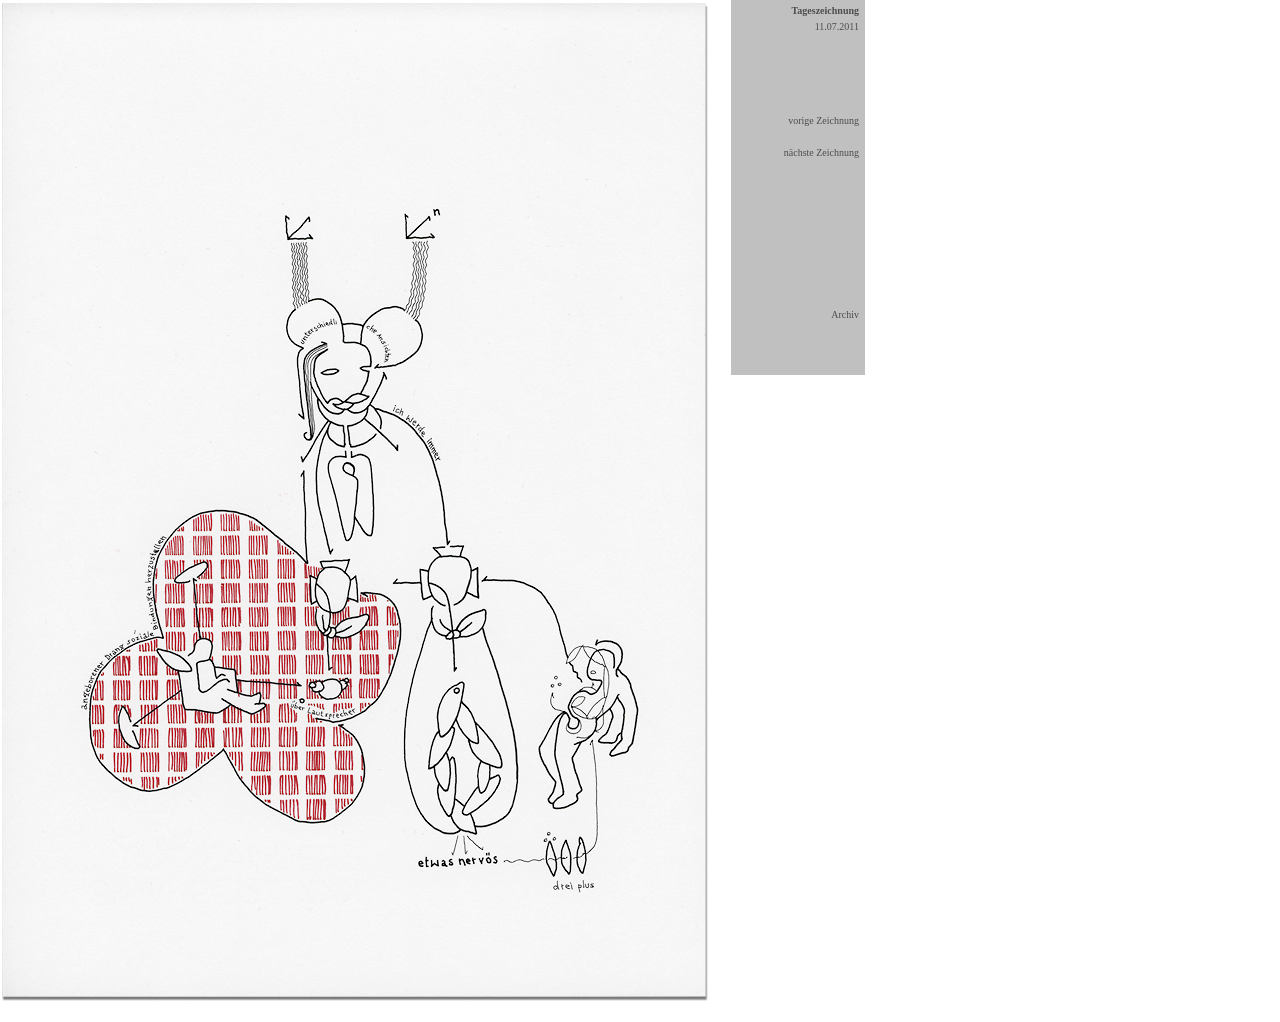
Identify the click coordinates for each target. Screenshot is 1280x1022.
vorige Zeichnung (823, 120)
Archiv (845, 314)
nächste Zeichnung (821, 152)
